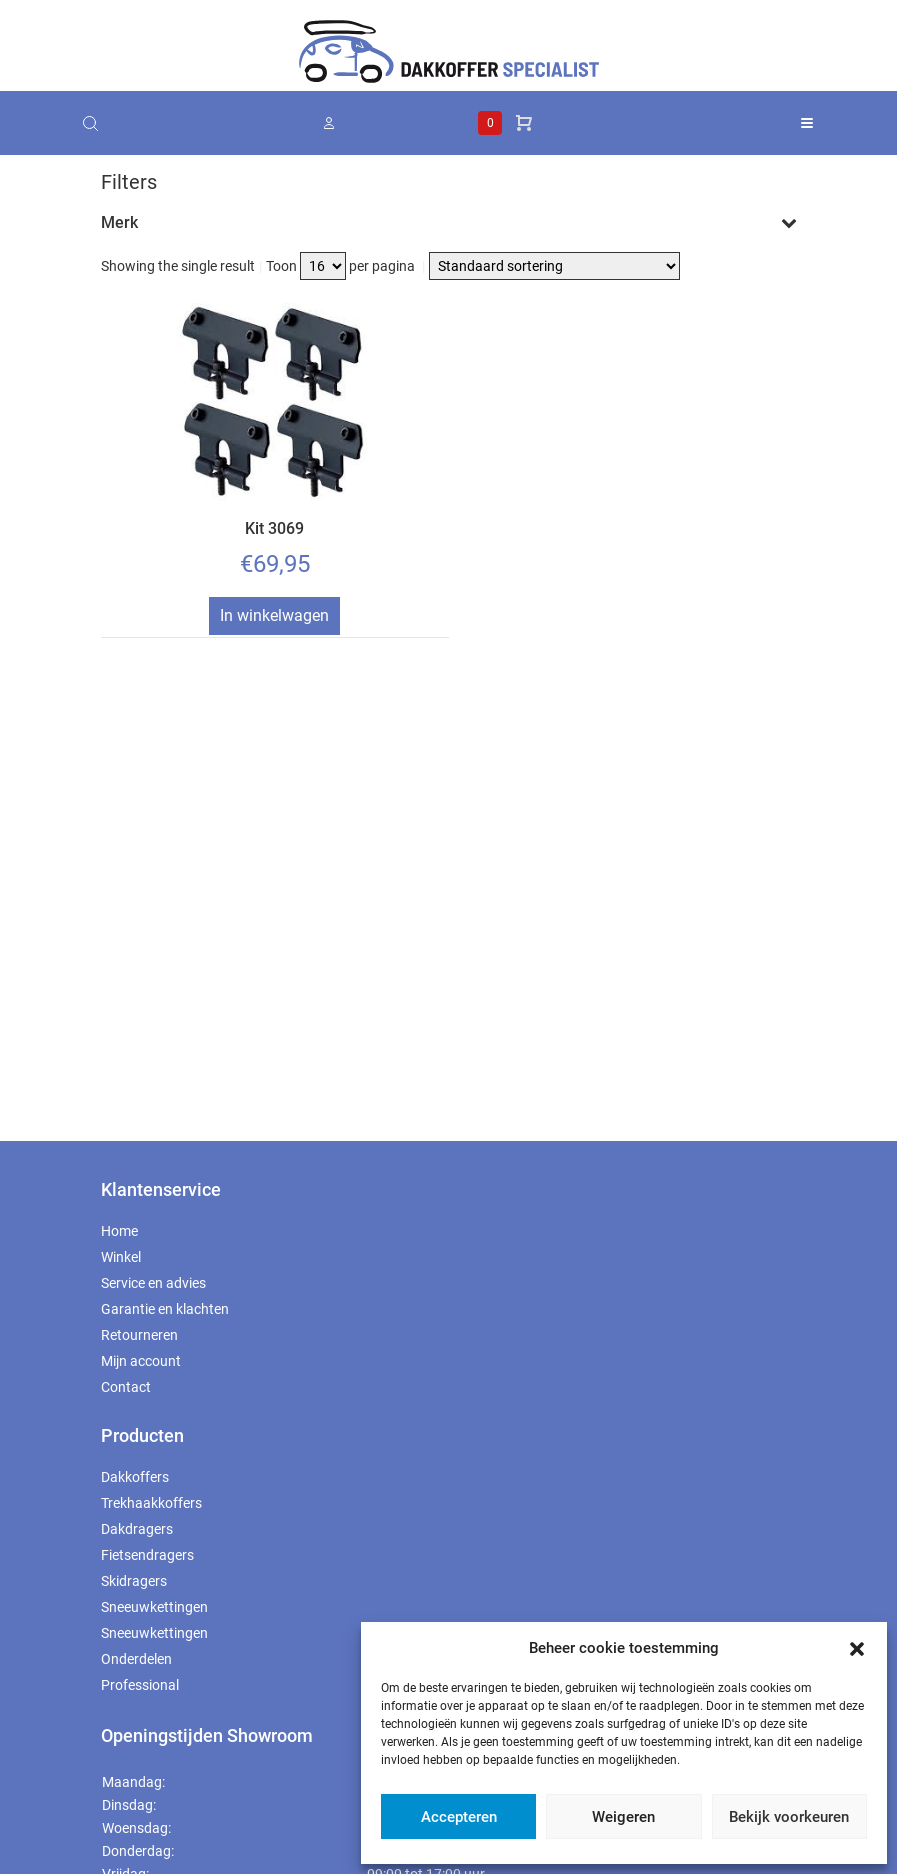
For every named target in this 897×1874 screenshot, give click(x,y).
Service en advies (153, 1283)
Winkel (121, 1257)
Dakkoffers (135, 1477)
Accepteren (459, 1817)
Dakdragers (137, 1529)
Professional (140, 1685)
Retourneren (139, 1335)
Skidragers (134, 1581)
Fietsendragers (147, 1555)
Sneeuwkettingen (154, 1607)
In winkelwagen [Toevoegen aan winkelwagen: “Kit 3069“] (274, 615)
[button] (857, 1648)
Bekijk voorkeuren (789, 1817)
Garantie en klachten (165, 1309)
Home (119, 1231)
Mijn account (141, 1361)
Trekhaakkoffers (151, 1503)
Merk (449, 222)
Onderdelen (136, 1659)
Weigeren (623, 1817)
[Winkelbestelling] (554, 266)
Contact (126, 1387)
